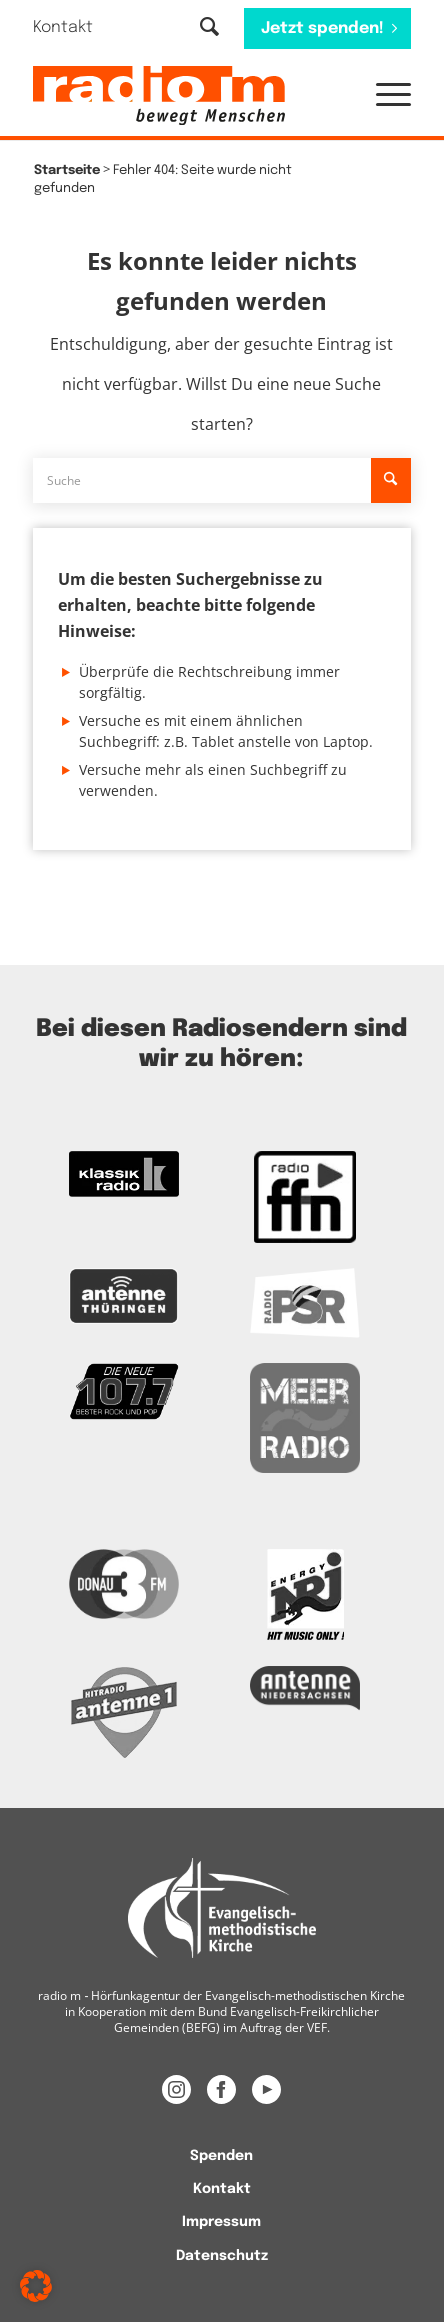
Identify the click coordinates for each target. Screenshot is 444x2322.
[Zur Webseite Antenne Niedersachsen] (305, 1688)
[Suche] (209, 28)
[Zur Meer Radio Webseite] (305, 1418)
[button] (383, 96)
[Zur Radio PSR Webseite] (305, 1303)
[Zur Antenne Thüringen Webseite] (124, 1296)
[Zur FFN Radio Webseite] (305, 1197)
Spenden (221, 2156)
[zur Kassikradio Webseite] (124, 1174)
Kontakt (63, 27)
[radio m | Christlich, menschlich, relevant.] (184, 96)
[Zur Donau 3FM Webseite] (124, 1583)
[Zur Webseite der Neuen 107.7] (124, 1392)
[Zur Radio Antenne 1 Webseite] (124, 1712)
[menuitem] (75, 27)
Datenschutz (222, 2256)
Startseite (67, 170)
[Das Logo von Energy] (305, 1595)
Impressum (221, 2222)
